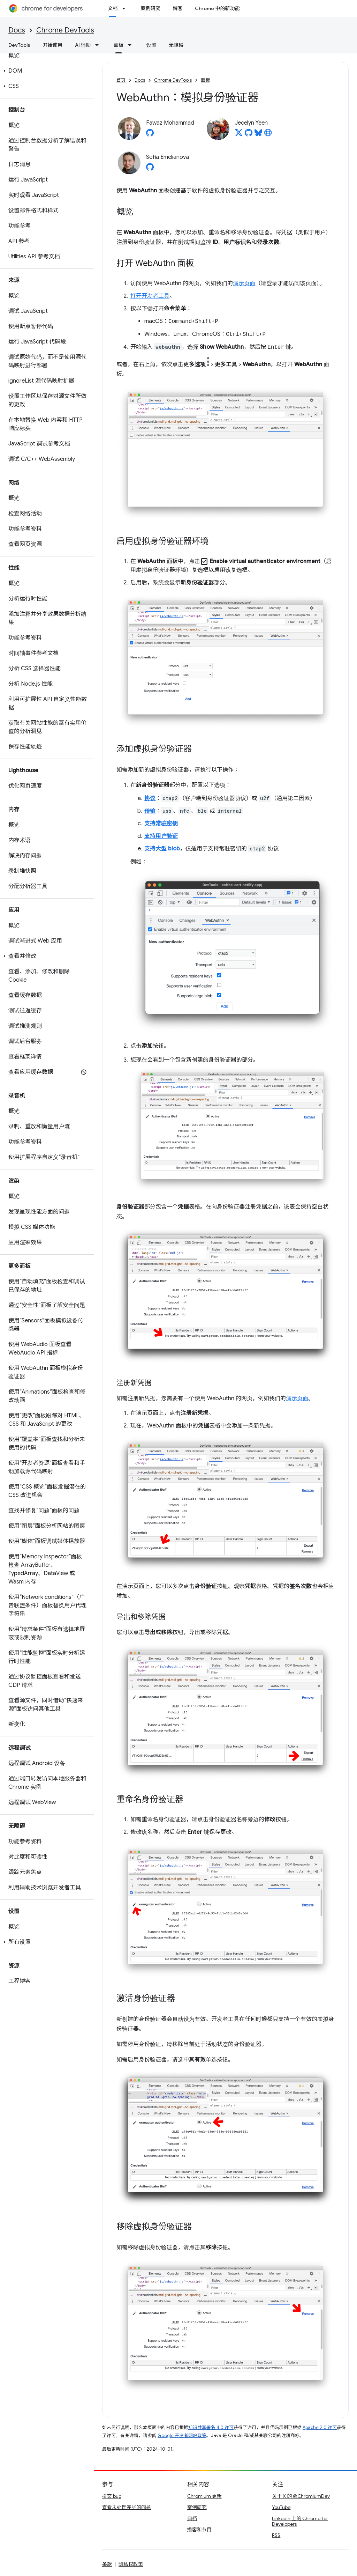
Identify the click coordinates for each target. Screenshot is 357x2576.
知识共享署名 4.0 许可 (211, 2427)
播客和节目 (199, 2529)
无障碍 (176, 45)
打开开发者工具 (149, 296)
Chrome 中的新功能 (217, 8)
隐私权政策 (131, 2564)
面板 (205, 80)
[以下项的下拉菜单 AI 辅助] (99, 45)
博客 (177, 8)
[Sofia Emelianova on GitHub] (150, 169)
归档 (192, 2518)
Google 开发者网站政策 (182, 2435)
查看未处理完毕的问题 (126, 2507)
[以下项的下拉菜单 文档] (125, 8)
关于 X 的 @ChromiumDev (301, 2496)
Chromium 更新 (204, 2496)
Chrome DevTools (65, 30)
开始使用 (52, 45)
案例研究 (150, 8)
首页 (121, 80)
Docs (16, 30)
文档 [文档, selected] (112, 8)
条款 (107, 2564)
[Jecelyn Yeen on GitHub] (248, 135)
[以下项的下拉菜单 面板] (131, 45)
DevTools (19, 45)
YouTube (281, 2507)
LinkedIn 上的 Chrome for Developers (300, 2521)
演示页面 (244, 283)
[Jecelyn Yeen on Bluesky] (258, 135)
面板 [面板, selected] (118, 45)
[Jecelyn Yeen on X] (239, 135)
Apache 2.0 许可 (320, 2427)
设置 (151, 45)
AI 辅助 (83, 45)
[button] (45, 71)
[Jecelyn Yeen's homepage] (268, 135)
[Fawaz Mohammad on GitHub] (150, 135)
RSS (276, 2535)
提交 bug (112, 2496)
